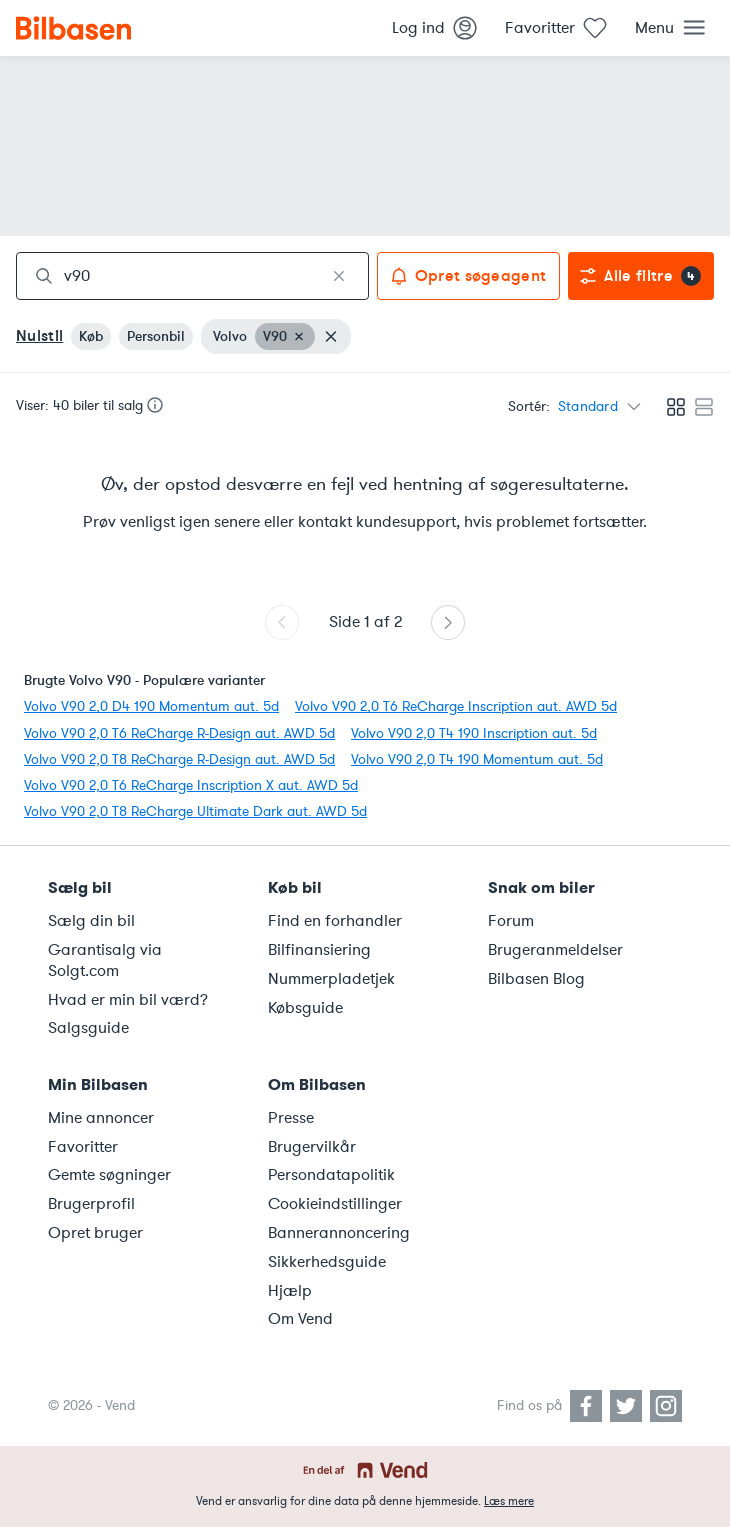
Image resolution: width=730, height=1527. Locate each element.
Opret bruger (95, 1233)
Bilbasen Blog (536, 979)
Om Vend (300, 1319)
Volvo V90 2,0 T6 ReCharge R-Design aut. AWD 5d (179, 733)
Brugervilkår (312, 1147)
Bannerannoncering (339, 1233)
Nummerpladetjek (331, 979)
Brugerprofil (91, 1204)
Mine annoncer (101, 1118)
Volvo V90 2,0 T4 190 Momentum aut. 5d (477, 759)
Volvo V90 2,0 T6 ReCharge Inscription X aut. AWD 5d (191, 785)
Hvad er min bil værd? (128, 1000)
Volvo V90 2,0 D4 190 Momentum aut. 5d (151, 706)
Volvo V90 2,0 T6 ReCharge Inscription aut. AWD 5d (456, 706)
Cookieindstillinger (335, 1204)
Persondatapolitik (331, 1175)
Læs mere (509, 1501)
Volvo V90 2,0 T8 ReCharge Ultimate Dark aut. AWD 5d (195, 811)
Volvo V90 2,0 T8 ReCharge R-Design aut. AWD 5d (179, 759)
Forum (511, 921)
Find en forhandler (335, 921)
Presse (291, 1118)
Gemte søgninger (109, 1175)
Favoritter (83, 1147)
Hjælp (290, 1291)
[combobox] (192, 276)
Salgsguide (88, 1028)
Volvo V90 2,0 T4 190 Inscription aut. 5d (474, 733)
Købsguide (305, 1008)
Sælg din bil (91, 921)
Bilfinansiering (319, 950)
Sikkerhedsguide (327, 1262)
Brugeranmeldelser (555, 950)
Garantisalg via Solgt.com (105, 960)
